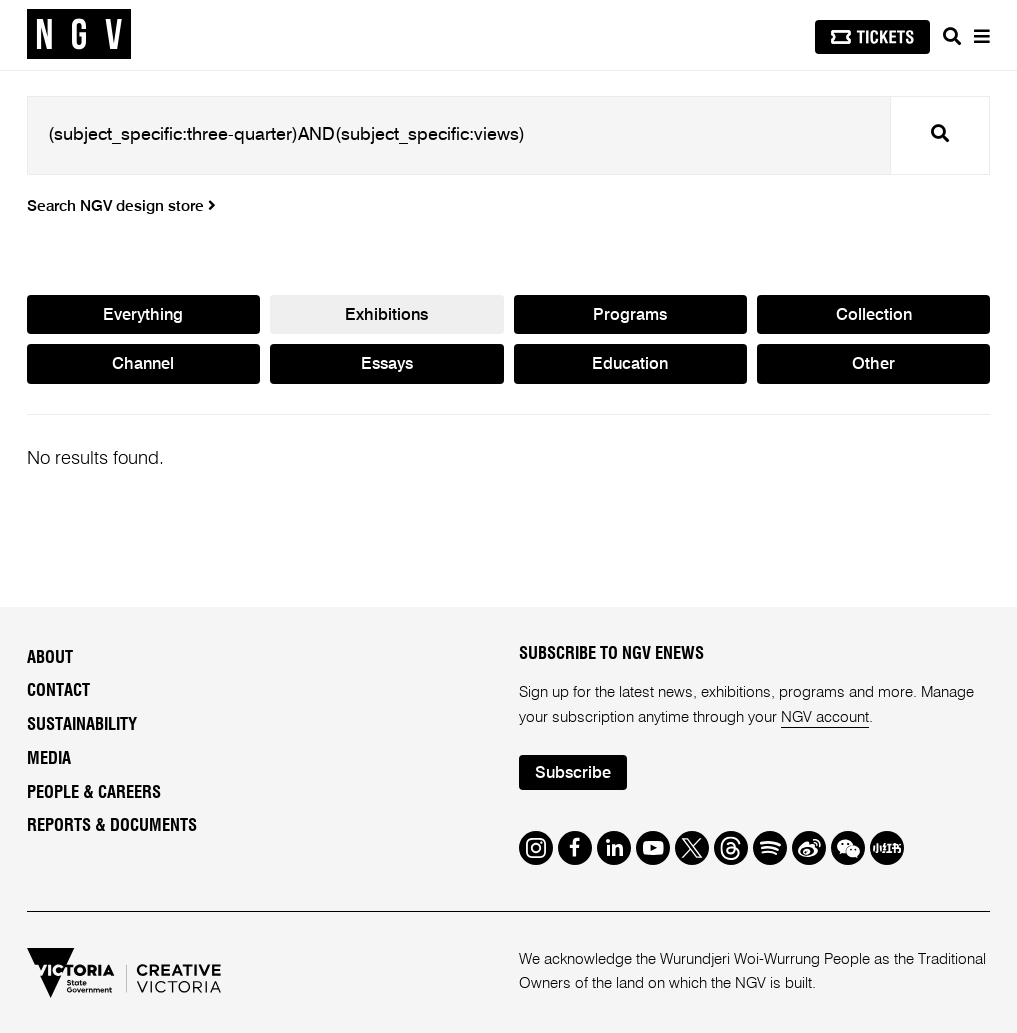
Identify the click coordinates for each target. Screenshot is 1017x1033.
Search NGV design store (121, 207)
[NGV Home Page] (79, 35)
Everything (143, 315)
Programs (630, 315)
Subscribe (573, 773)
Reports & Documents (112, 826)
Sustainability (82, 725)
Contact (58, 691)
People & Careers (94, 793)
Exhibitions (386, 315)
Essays (387, 364)
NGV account (825, 717)
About (50, 658)
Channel (143, 364)
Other (873, 364)
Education (630, 364)
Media (49, 759)
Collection (874, 315)
